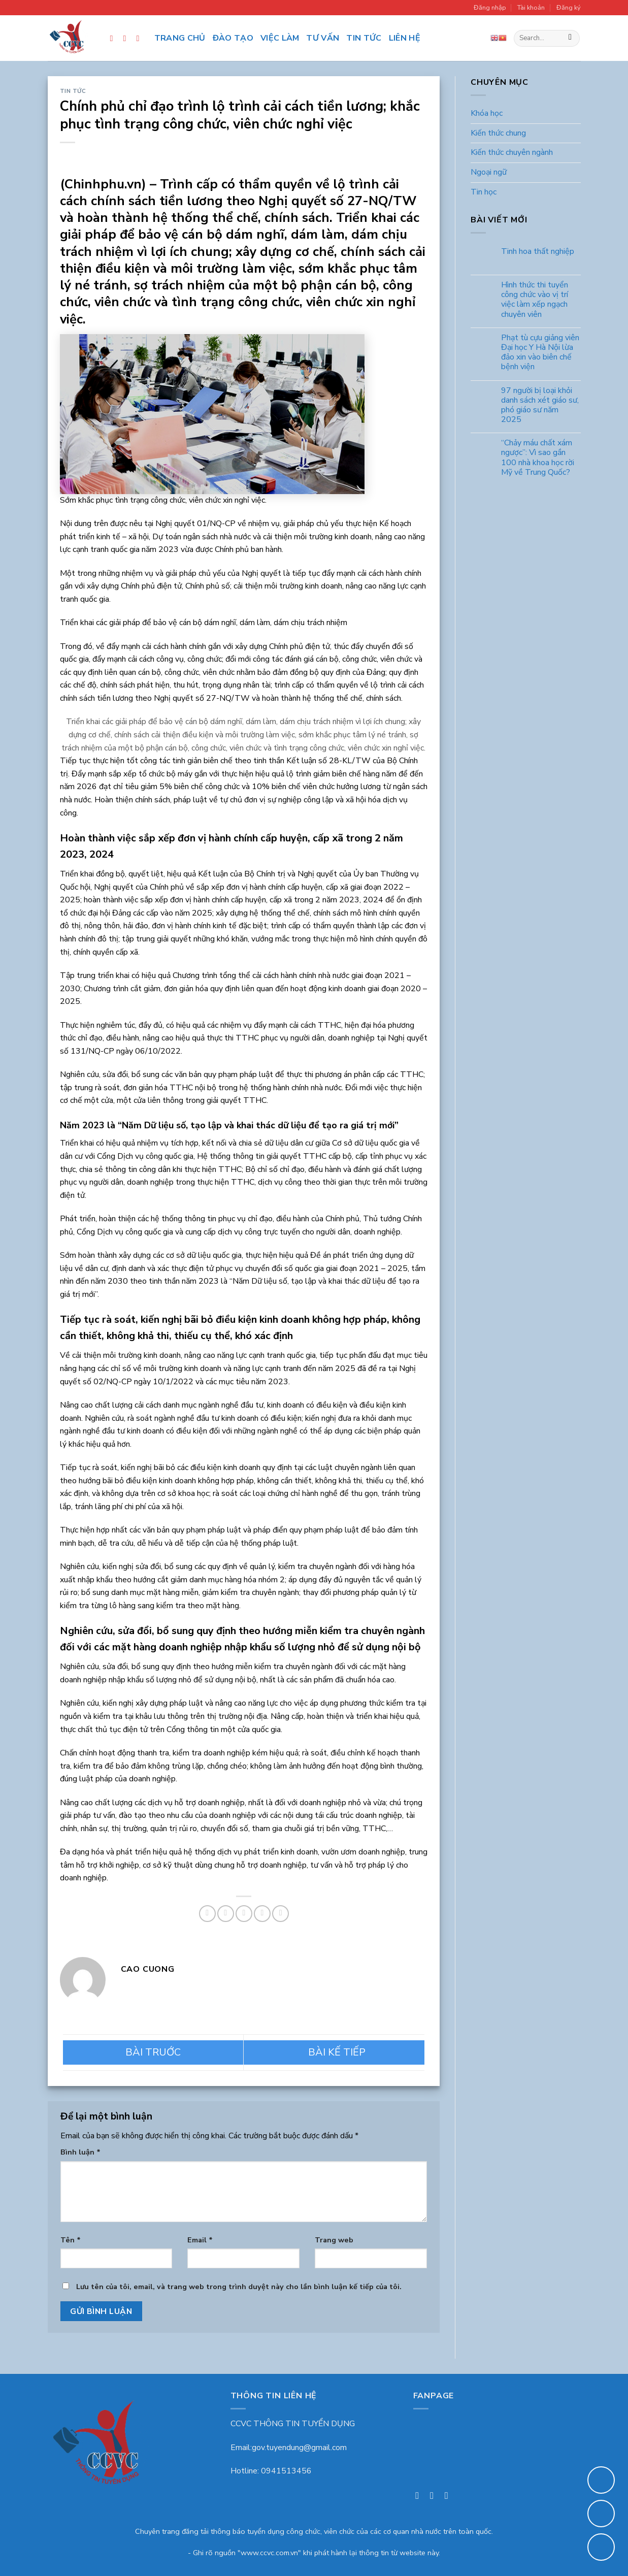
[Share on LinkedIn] (280, 1913)
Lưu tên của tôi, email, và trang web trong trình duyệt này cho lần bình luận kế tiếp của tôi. (239, 2286)
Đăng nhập (490, 7)
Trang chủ (180, 38)
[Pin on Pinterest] (262, 1913)
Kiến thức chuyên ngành (512, 152)
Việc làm (280, 38)
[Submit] (570, 38)
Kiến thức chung (498, 133)
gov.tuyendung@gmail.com (299, 2447)
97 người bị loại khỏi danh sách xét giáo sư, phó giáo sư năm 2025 (540, 405)
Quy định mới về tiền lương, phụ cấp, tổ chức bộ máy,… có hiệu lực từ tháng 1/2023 (334, 2052)
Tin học (484, 192)
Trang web (334, 2240)
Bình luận (80, 2152)
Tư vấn (322, 38)
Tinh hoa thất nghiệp (537, 252)
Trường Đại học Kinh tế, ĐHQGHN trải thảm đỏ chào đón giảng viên (153, 2052)
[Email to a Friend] (244, 1913)
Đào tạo (233, 38)
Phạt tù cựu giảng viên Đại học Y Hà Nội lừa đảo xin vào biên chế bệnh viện (540, 352)
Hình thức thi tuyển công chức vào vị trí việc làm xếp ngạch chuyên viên (534, 300)
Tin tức (363, 38)
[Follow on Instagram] (127, 38)
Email (200, 2240)
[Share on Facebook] (207, 1913)
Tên (70, 2240)
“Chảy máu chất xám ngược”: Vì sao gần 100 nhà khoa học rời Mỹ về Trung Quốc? (537, 458)
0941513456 (286, 2470)
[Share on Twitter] (225, 1913)
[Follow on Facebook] (114, 38)
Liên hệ (404, 38)
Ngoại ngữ (489, 172)
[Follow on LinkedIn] (141, 38)
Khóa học (487, 113)
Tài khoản (531, 7)
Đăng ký (568, 7)
